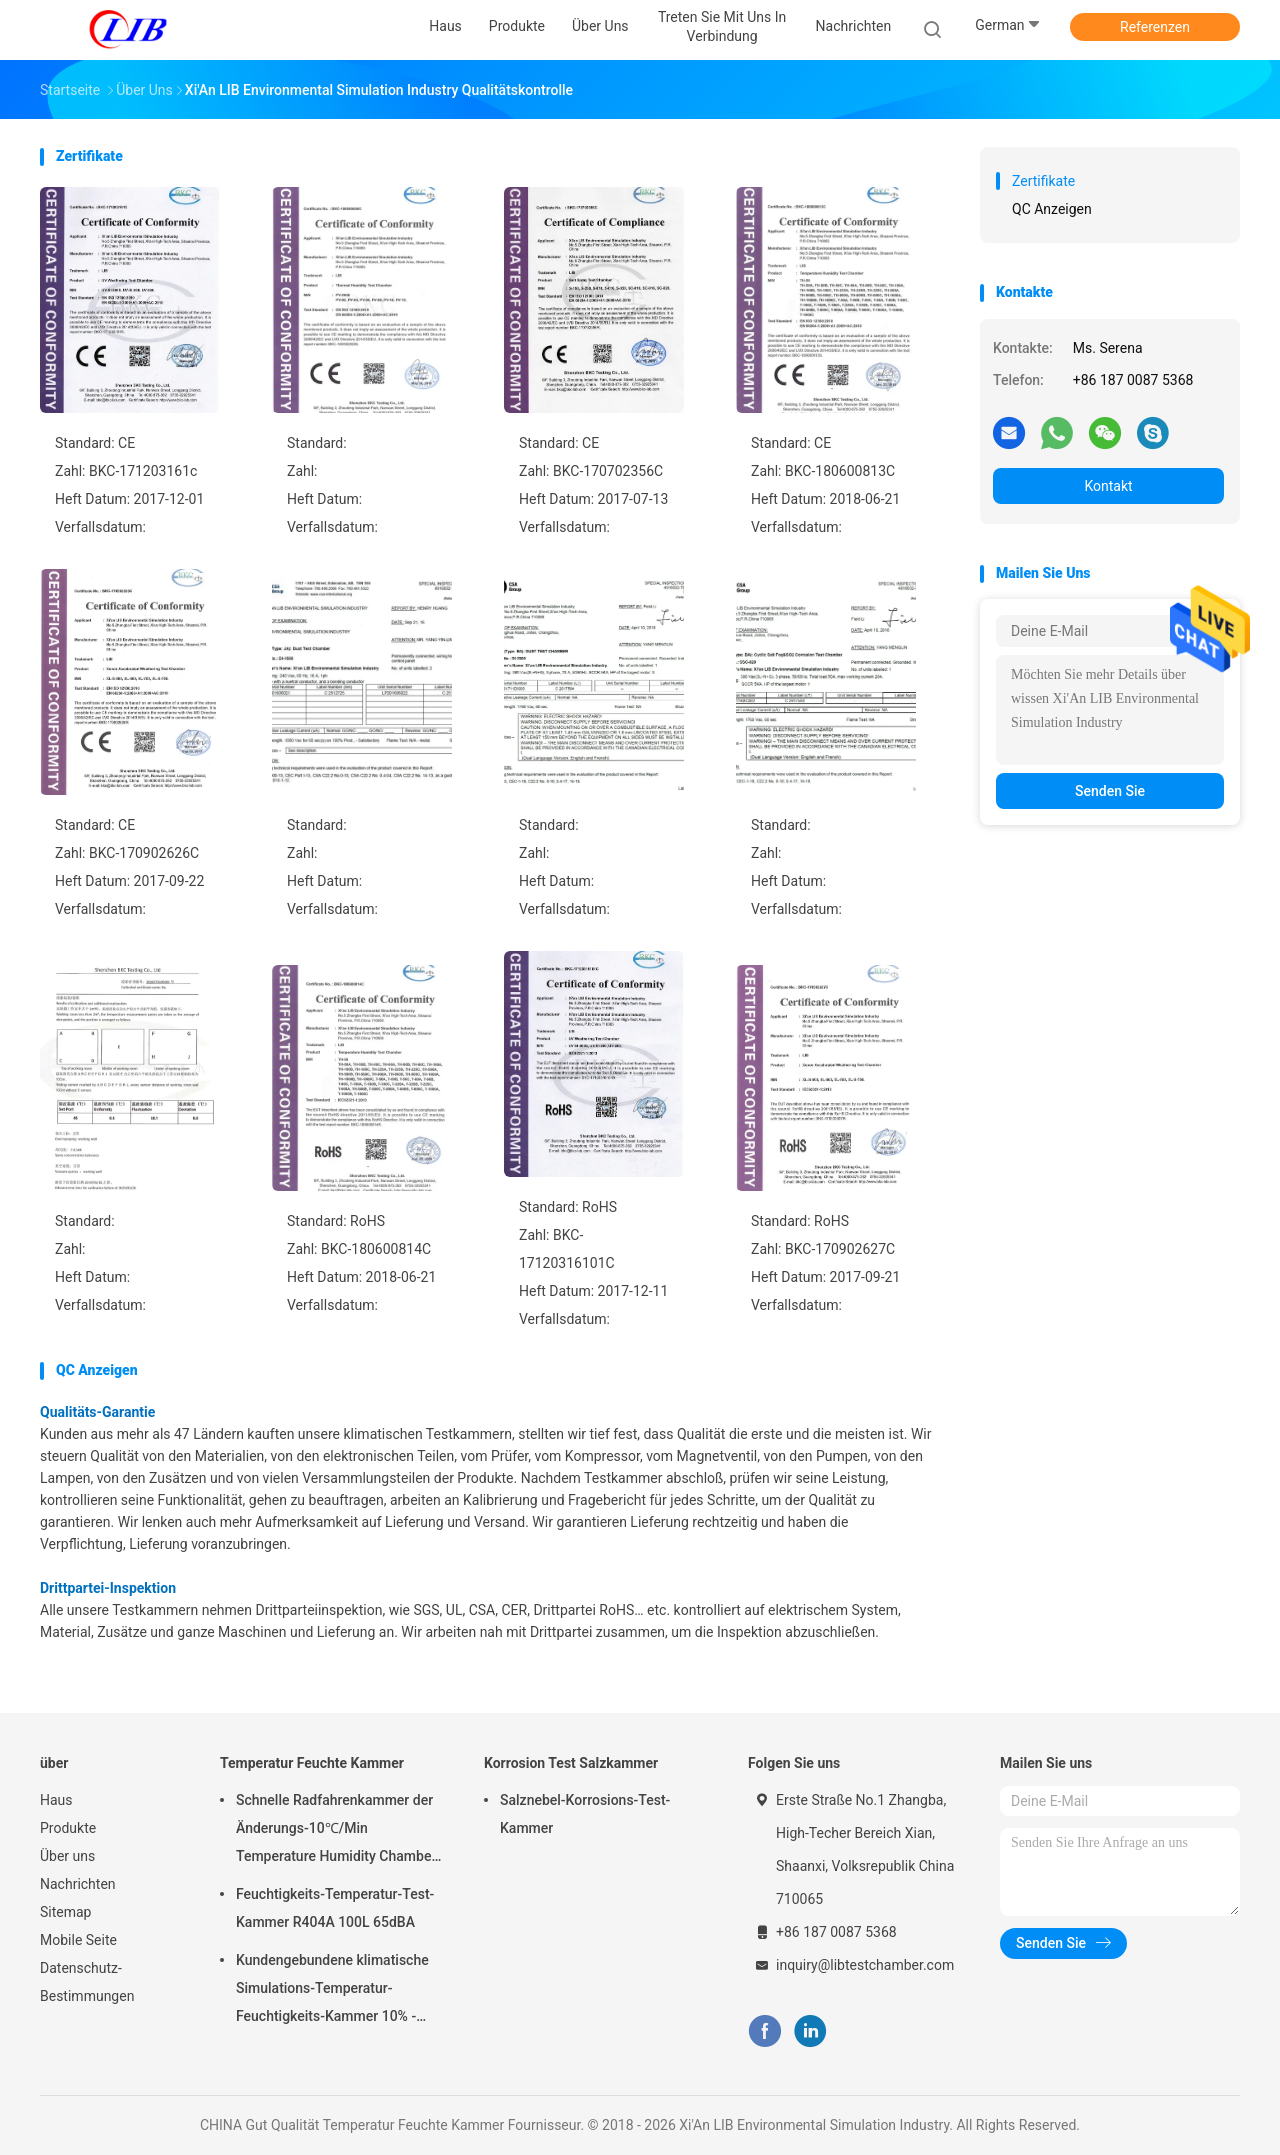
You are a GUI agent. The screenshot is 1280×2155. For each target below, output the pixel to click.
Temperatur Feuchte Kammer (312, 1763)
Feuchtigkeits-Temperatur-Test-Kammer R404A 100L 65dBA (335, 1908)
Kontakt (1108, 486)
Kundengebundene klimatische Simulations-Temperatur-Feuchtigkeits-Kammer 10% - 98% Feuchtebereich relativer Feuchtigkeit (332, 1991)
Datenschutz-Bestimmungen (87, 1982)
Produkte (68, 1828)
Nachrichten (78, 1884)
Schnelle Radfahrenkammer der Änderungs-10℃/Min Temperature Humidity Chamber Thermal (336, 1831)
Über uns (67, 1856)
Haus (56, 1800)
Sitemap (65, 1912)
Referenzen (1155, 27)
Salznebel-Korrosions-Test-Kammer (585, 1814)
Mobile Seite (78, 1940)
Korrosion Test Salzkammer (571, 1763)
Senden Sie (1110, 791)
